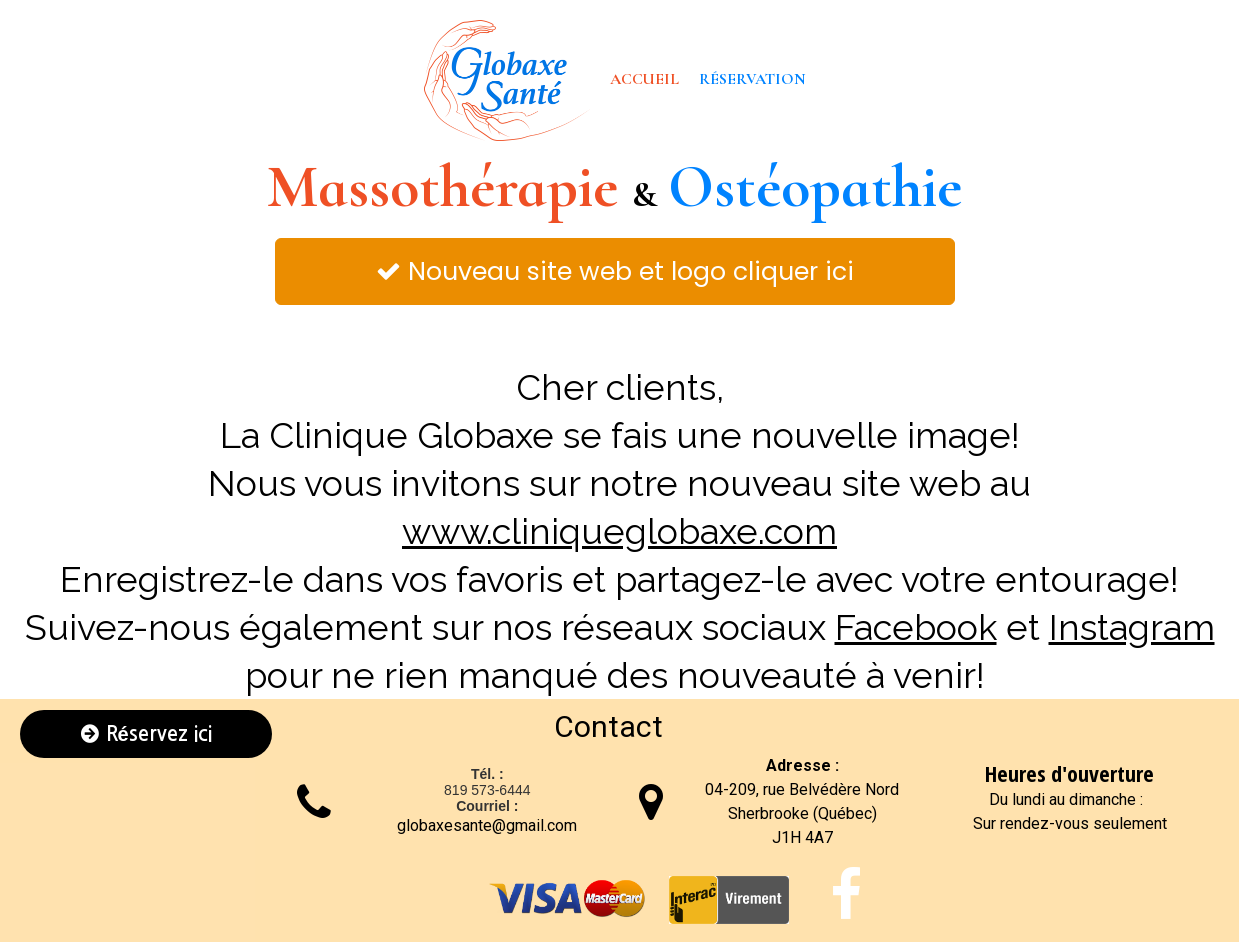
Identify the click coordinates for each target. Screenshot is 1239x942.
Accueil (644, 79)
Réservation (752, 79)
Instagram (1132, 627)
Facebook (916, 627)
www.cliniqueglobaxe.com (619, 531)
